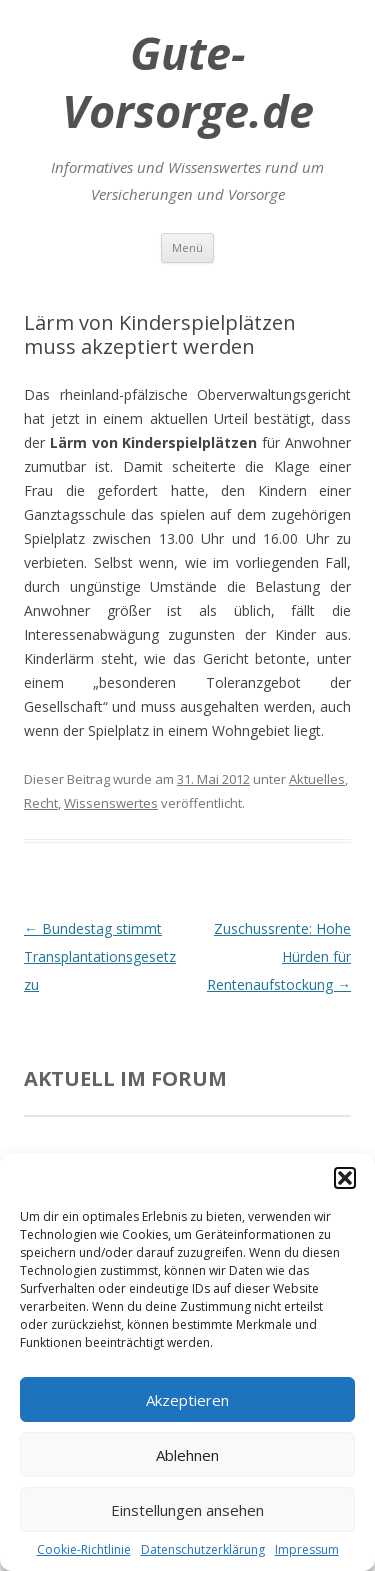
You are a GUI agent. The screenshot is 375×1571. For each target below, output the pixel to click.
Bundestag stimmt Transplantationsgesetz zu (100, 956)
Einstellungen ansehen (187, 1510)
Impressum (307, 1549)
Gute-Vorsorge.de (188, 82)
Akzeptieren (187, 1400)
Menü (187, 247)
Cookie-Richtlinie (84, 1549)
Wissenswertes (111, 803)
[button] (345, 1178)
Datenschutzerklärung (203, 1549)
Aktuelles (317, 779)
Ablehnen (187, 1455)
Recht (41, 803)
